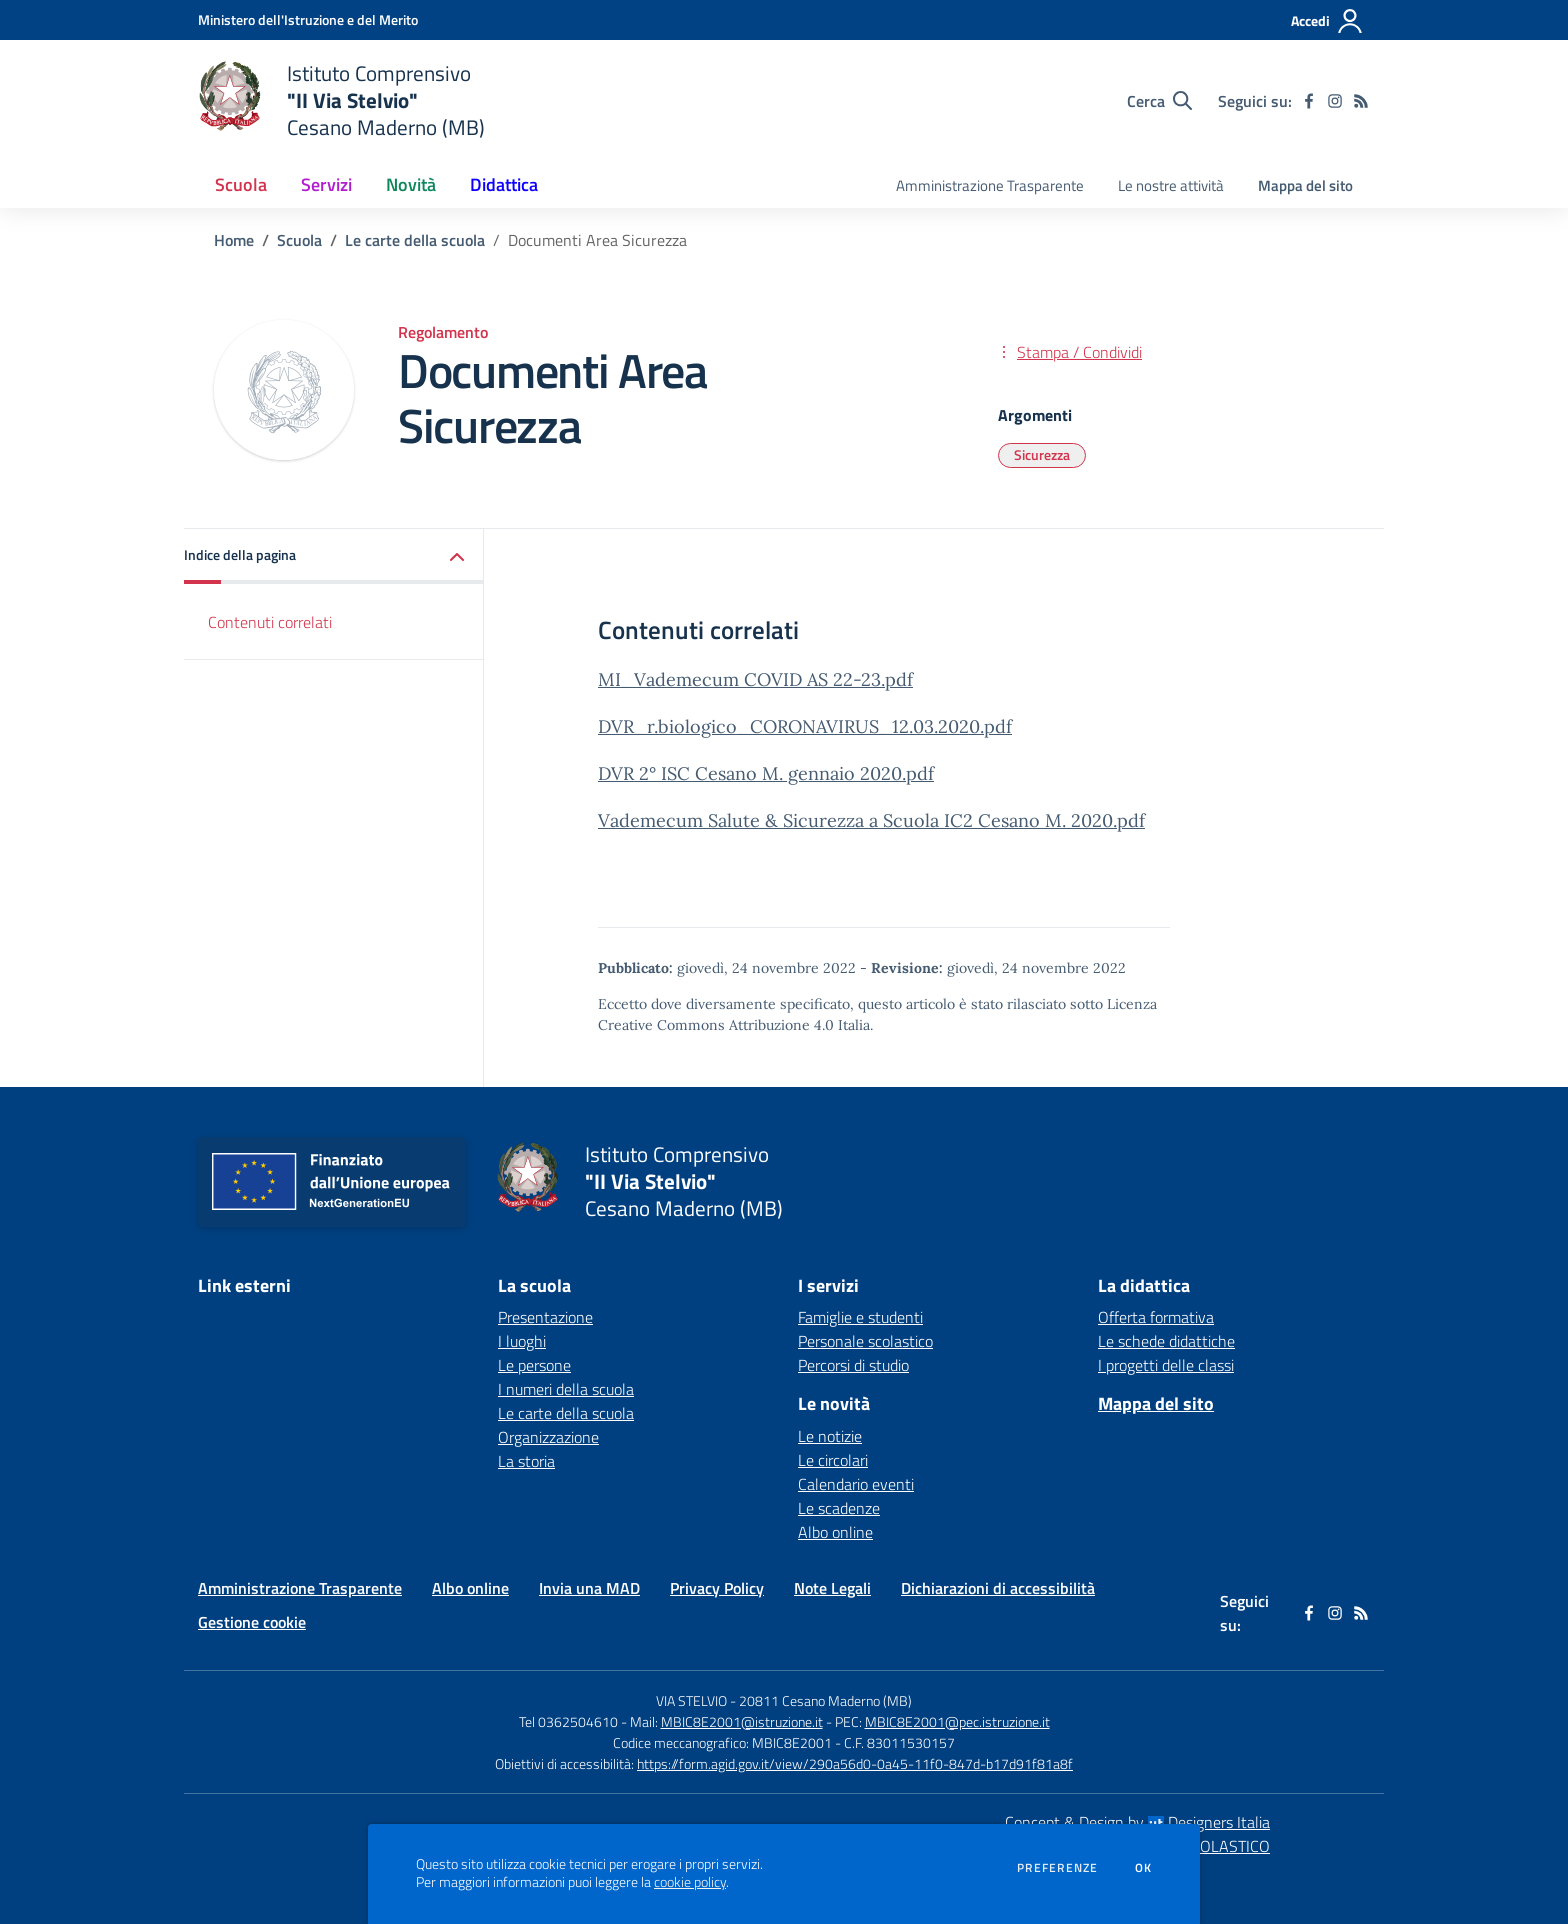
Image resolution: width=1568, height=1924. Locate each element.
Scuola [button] (241, 184)
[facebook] (1309, 101)
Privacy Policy (717, 1588)
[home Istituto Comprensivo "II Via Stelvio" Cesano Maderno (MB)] (341, 100)
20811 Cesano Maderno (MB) (825, 1700)
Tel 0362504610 (568, 1721)
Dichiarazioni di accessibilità (998, 1588)
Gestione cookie (252, 1622)
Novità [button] (411, 184)
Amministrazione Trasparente (300, 1588)
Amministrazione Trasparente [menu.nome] (990, 185)
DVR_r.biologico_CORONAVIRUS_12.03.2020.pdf (805, 726)
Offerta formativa (1156, 1317)
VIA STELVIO (691, 1700)
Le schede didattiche (1166, 1341)
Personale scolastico (865, 1341)
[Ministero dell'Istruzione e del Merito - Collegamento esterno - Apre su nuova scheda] (308, 19)
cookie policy (690, 1882)
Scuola (299, 240)
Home (234, 240)
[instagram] (1335, 101)
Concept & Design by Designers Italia (1137, 1822)
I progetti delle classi (1166, 1365)
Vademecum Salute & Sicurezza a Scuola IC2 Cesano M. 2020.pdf (871, 820)
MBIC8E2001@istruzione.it (742, 1721)
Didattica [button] (504, 184)
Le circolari (833, 1460)
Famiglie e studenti (860, 1317)
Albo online (835, 1532)
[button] (334, 556)
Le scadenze (839, 1508)
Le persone (534, 1365)
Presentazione (545, 1317)
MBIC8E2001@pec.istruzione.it (957, 1721)
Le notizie (830, 1436)
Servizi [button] (326, 184)
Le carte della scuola (415, 240)
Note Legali (832, 1588)
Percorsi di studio (853, 1365)
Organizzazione (548, 1437)
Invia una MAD (589, 1588)
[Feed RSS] (1361, 101)
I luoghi (522, 1341)
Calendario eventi (856, 1484)
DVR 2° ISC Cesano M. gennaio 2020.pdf (766, 773)
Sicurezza (1042, 454)
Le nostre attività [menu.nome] (1171, 185)
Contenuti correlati (270, 622)
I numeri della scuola (566, 1389)
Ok (1144, 1868)
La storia (526, 1461)
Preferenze (1057, 1868)
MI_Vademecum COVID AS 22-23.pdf (755, 679)
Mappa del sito (1305, 185)
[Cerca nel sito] (1159, 101)
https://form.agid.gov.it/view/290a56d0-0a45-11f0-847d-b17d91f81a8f (855, 1763)
